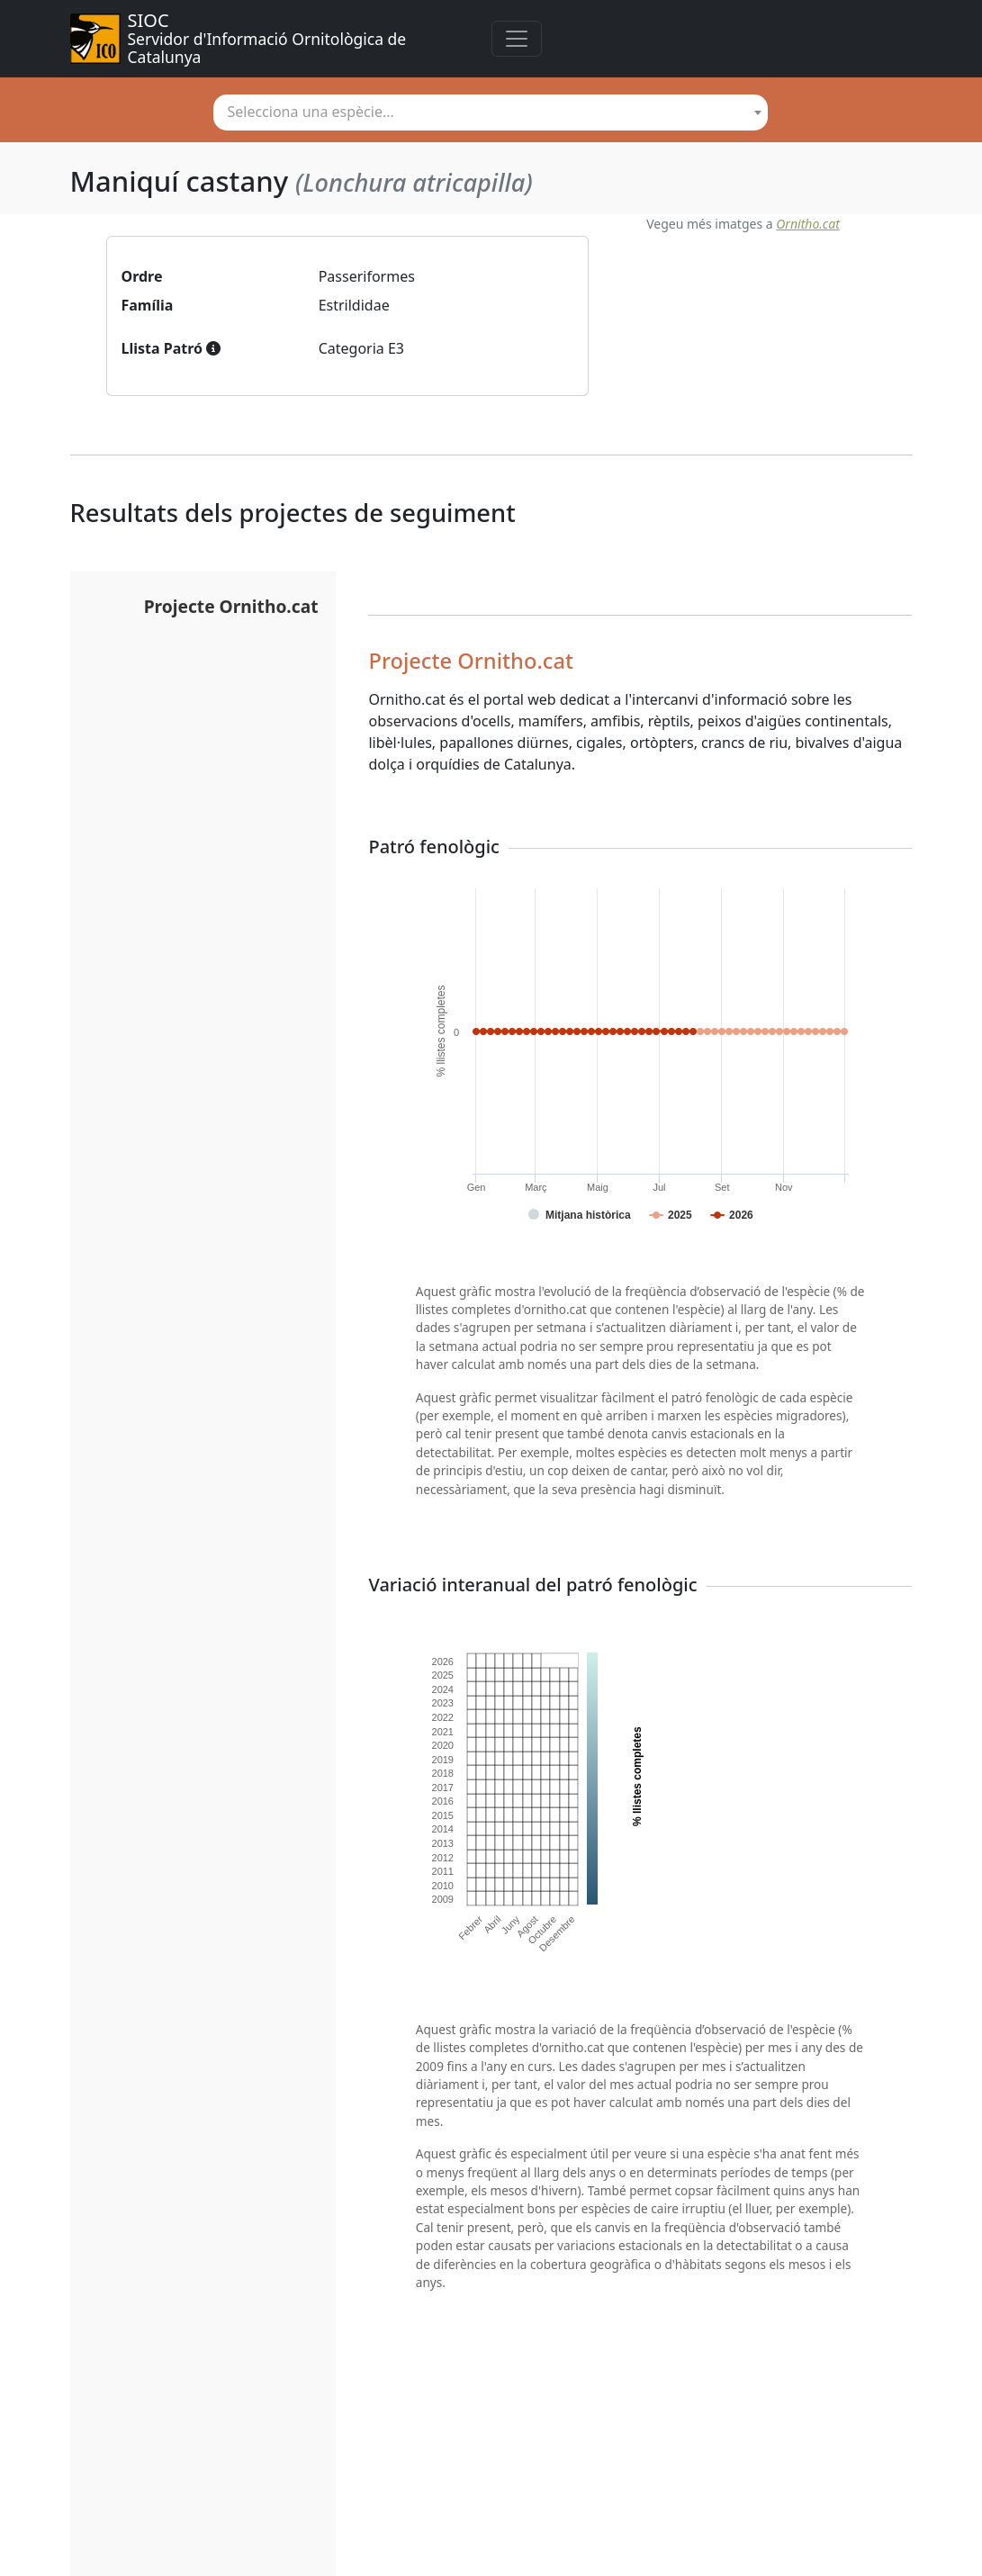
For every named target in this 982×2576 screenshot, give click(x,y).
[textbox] (490, 112)
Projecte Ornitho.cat (231, 606)
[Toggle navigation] (516, 39)
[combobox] (490, 113)
